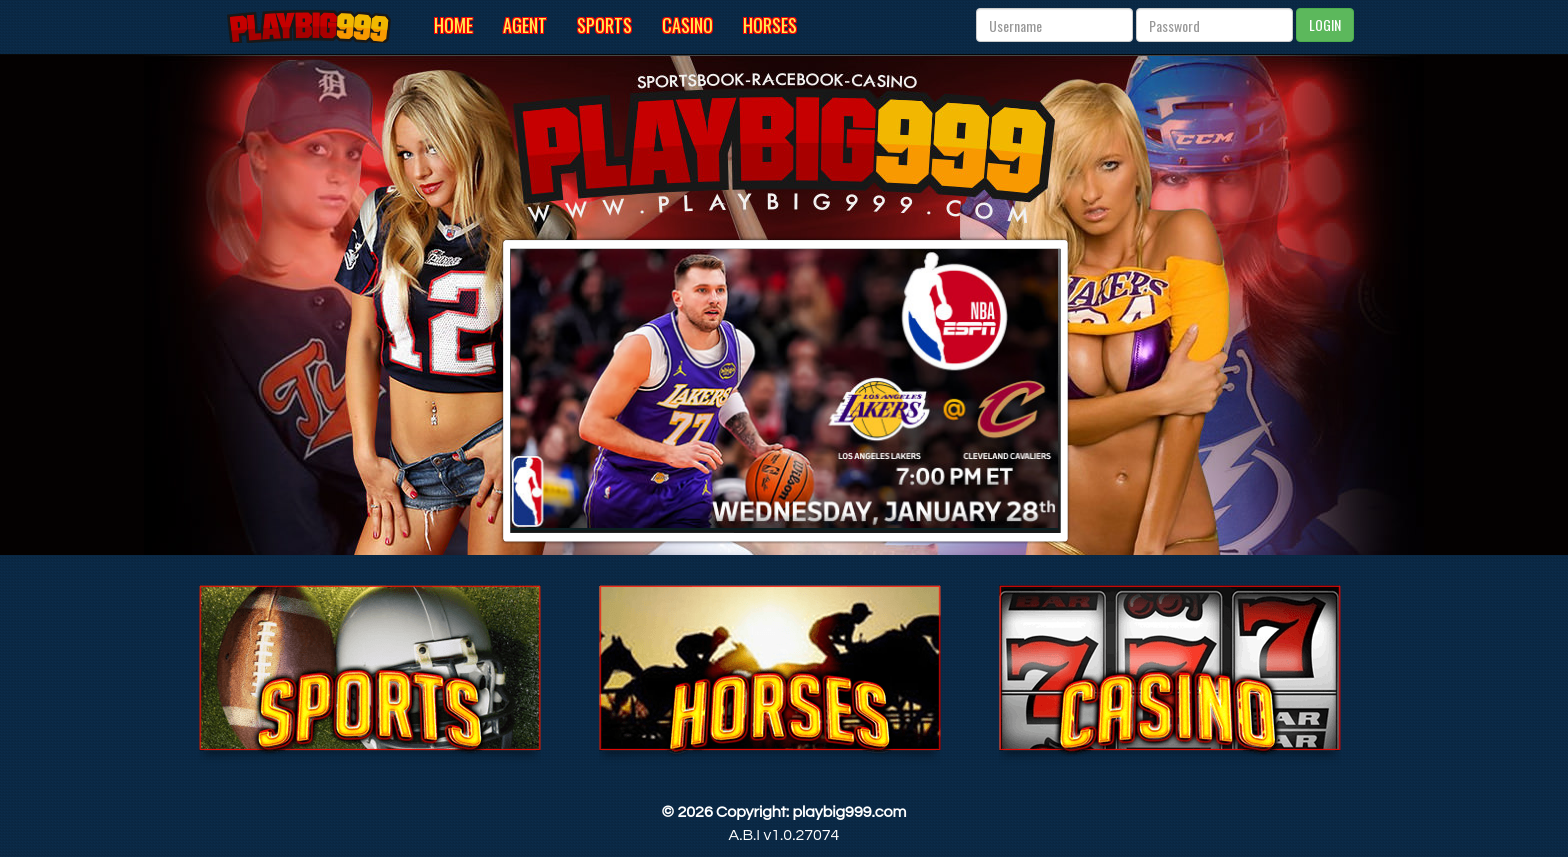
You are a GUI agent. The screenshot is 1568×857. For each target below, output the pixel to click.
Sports (604, 25)
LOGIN (1325, 24)
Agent (525, 25)
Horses (770, 25)
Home (453, 25)
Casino (687, 25)
